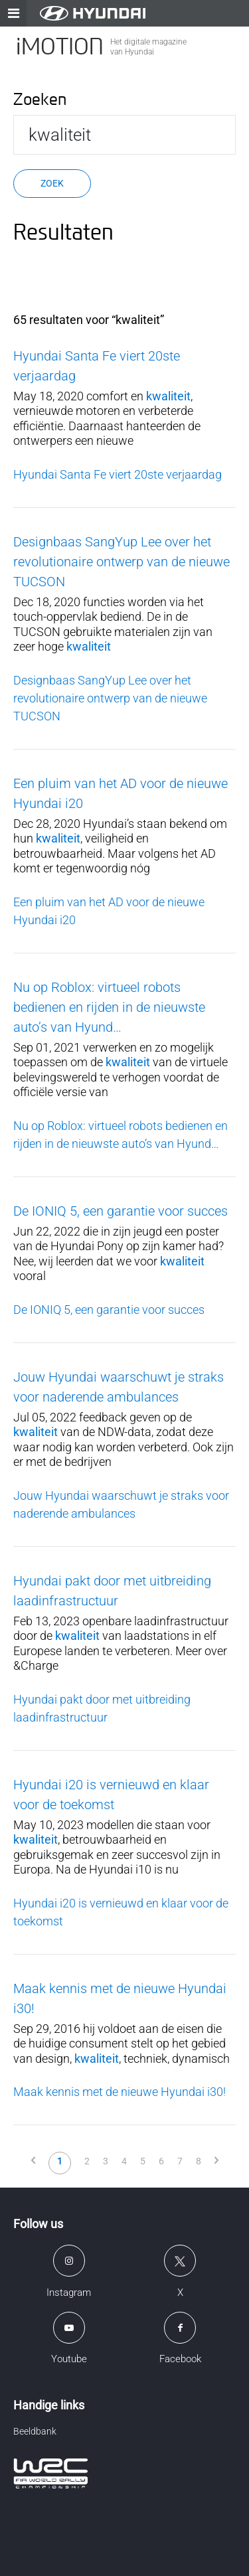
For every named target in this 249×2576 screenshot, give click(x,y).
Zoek (52, 183)
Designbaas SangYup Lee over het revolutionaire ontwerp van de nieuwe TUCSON (121, 562)
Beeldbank (34, 2431)
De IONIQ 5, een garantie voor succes (120, 1211)
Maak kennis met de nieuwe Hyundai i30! (119, 2092)
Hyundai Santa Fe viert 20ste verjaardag (117, 474)
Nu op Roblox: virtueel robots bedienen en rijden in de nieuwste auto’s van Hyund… (109, 1007)
